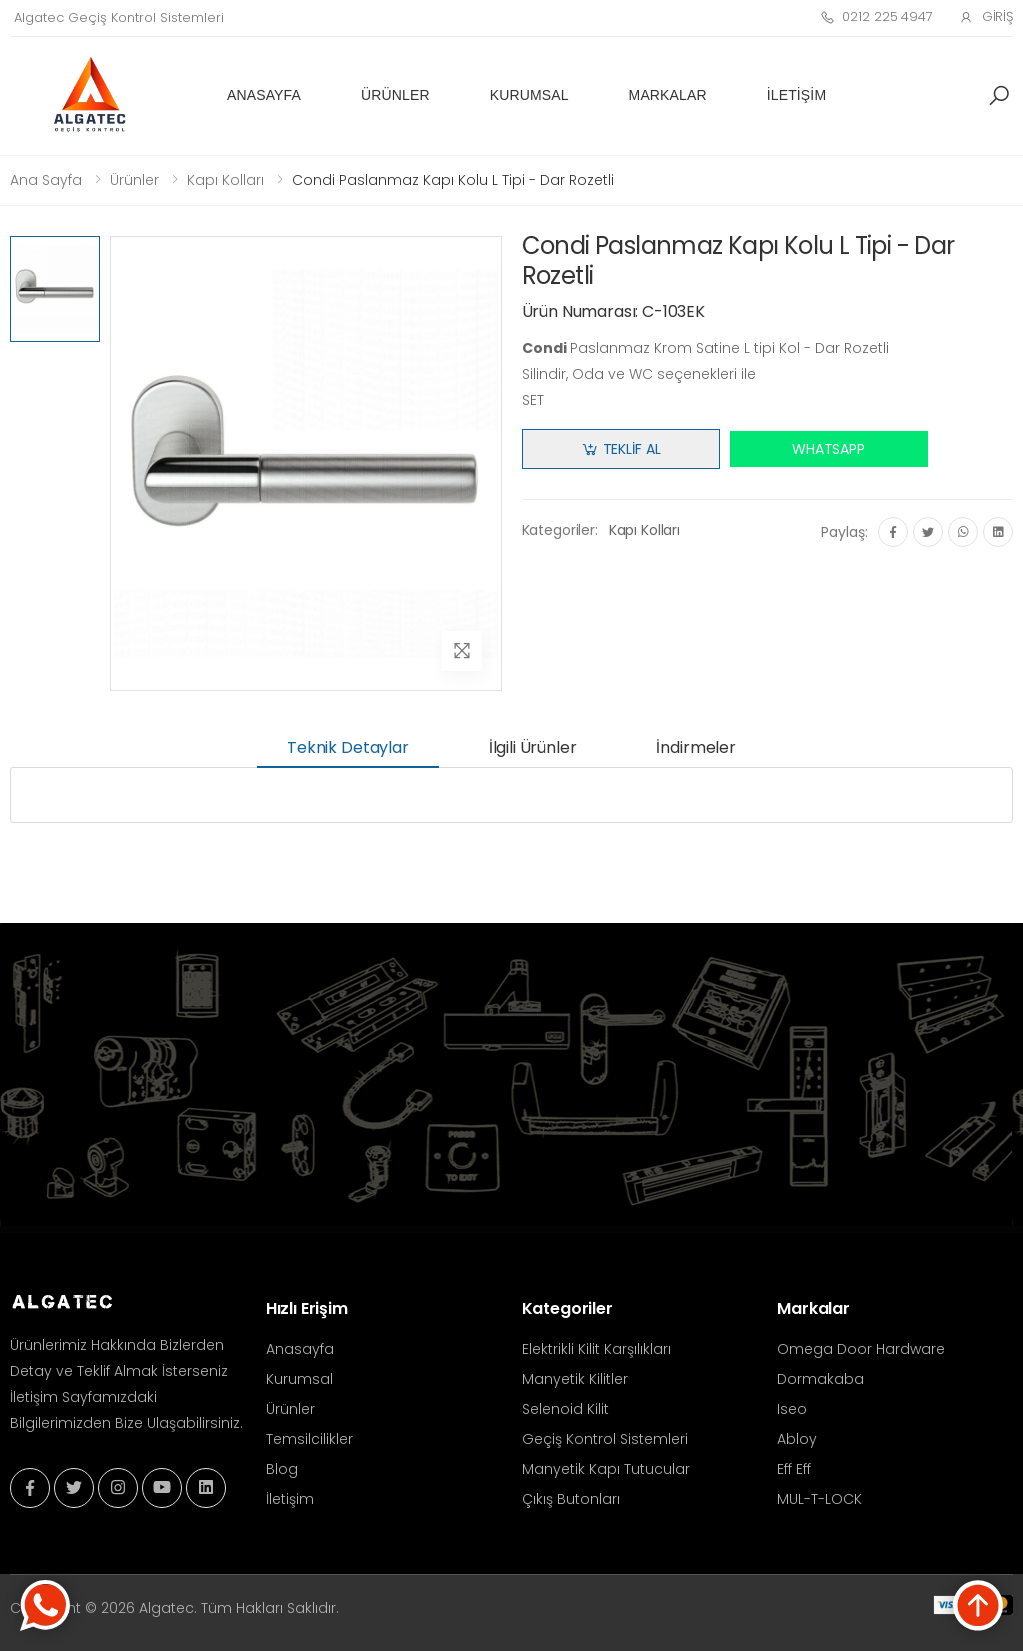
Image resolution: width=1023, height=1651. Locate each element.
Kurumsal (529, 95)
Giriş (986, 16)
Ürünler (395, 95)
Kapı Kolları (225, 180)
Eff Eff (794, 1469)
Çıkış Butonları (571, 1499)
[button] (999, 96)
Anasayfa (264, 95)
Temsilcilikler (309, 1439)
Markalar (668, 95)
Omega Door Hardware (861, 1349)
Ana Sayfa (46, 180)
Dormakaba (820, 1379)
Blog (282, 1469)
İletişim (796, 95)
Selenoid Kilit (565, 1409)
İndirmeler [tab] (695, 747)
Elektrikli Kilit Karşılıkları (596, 1349)
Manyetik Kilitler (575, 1379)
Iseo (792, 1409)
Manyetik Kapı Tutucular (606, 1469)
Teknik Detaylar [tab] (348, 747)
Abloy (797, 1439)
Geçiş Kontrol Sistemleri (605, 1439)
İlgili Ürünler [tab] (533, 747)
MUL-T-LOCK (819, 1499)
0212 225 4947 (876, 16)
